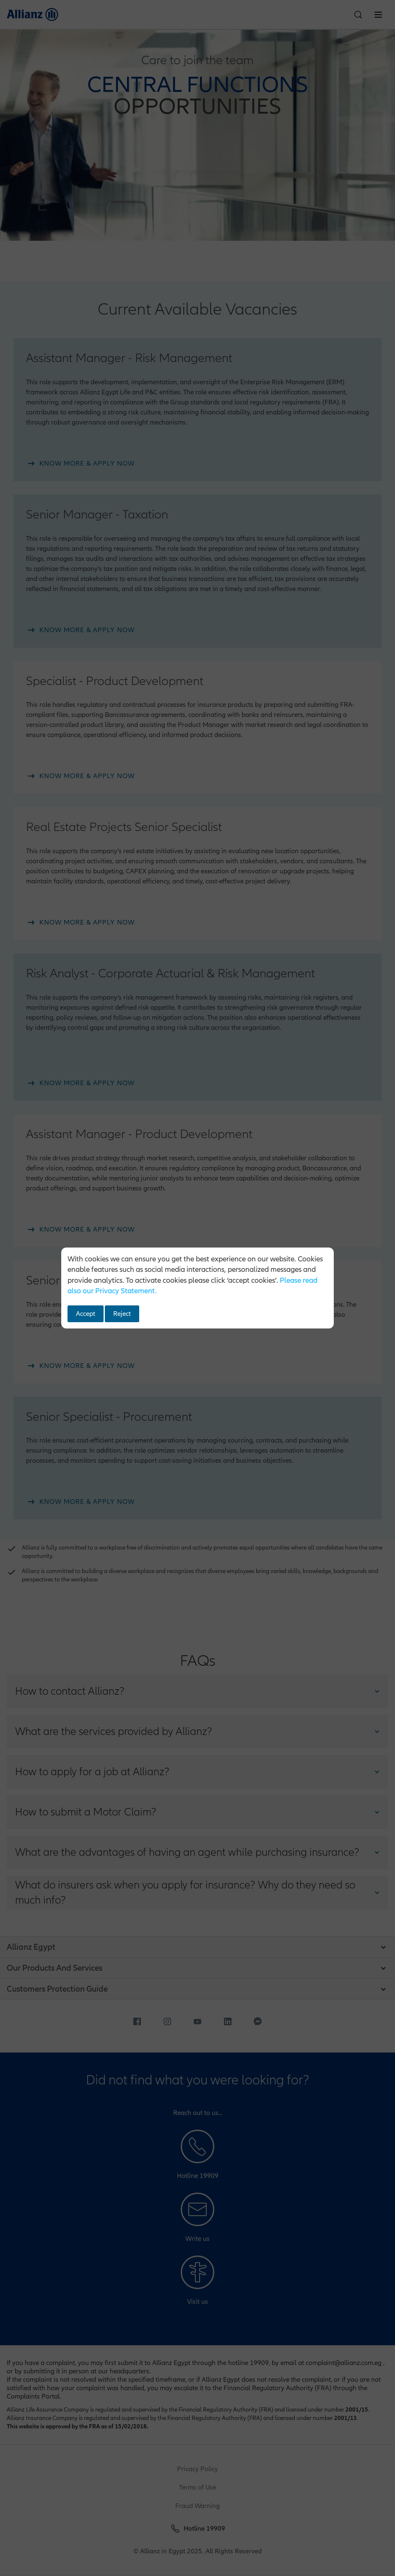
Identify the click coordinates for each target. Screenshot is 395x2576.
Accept (85, 1314)
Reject (122, 1314)
